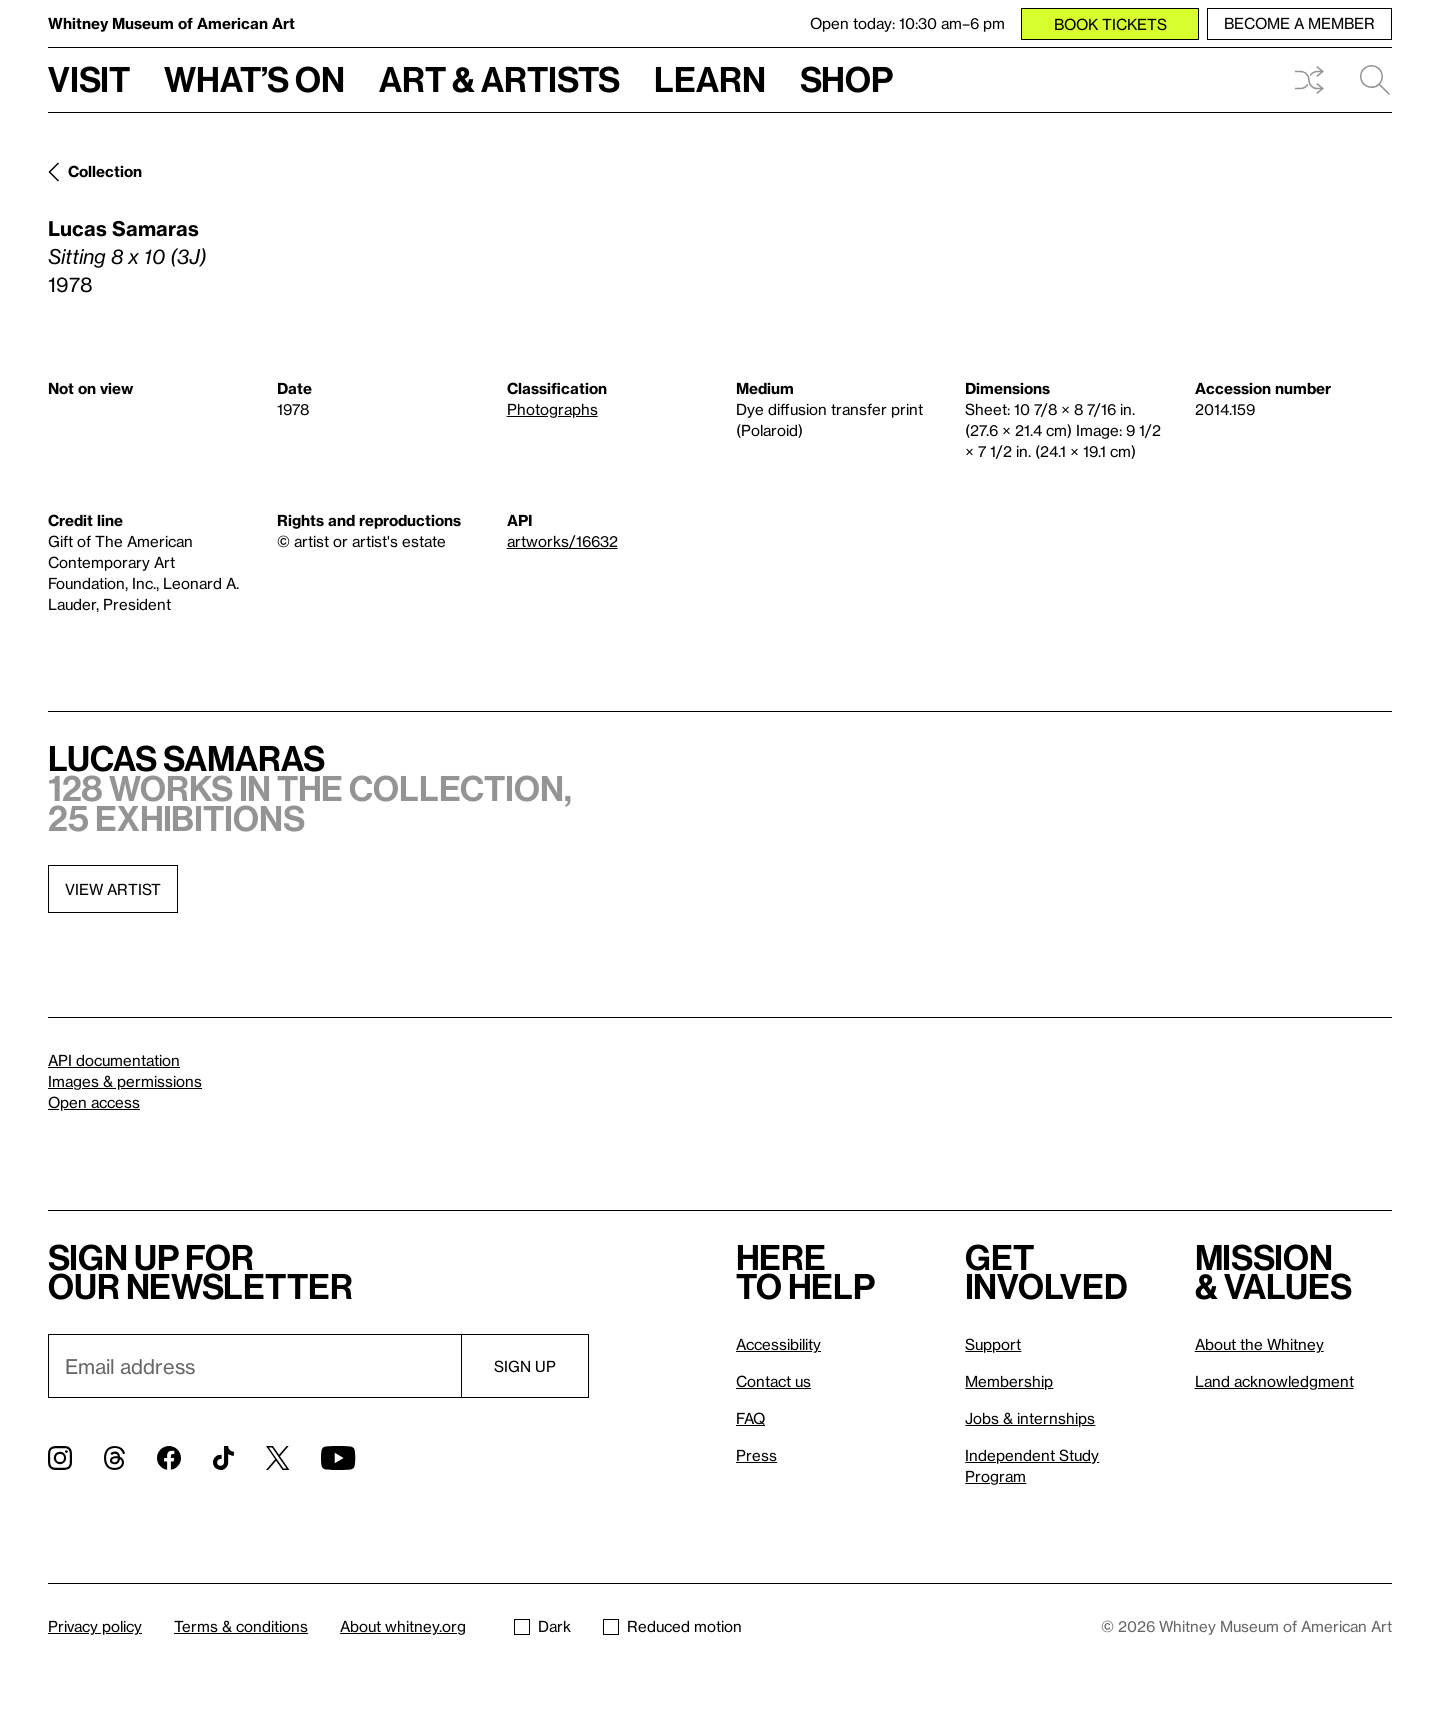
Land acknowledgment (1274, 1381)
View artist (113, 889)
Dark (542, 1626)
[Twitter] (277, 1458)
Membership (1009, 1381)
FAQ (750, 1418)
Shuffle (1309, 80)
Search (1375, 80)
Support (993, 1344)
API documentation (114, 1060)
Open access (94, 1102)
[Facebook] (169, 1458)
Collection (105, 171)
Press (756, 1455)
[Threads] (114, 1458)
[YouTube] (338, 1458)
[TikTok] (223, 1458)
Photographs (552, 409)
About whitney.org (403, 1626)
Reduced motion (672, 1626)
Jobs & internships (1030, 1418)
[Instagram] (60, 1458)
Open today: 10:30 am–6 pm (907, 23)
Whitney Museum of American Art (171, 23)
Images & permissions (125, 1081)
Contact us (773, 1381)
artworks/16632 (562, 541)
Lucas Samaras (123, 228)
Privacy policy (95, 1626)
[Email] (254, 1366)
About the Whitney (1259, 1344)
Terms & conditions (241, 1626)
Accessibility (778, 1344)
